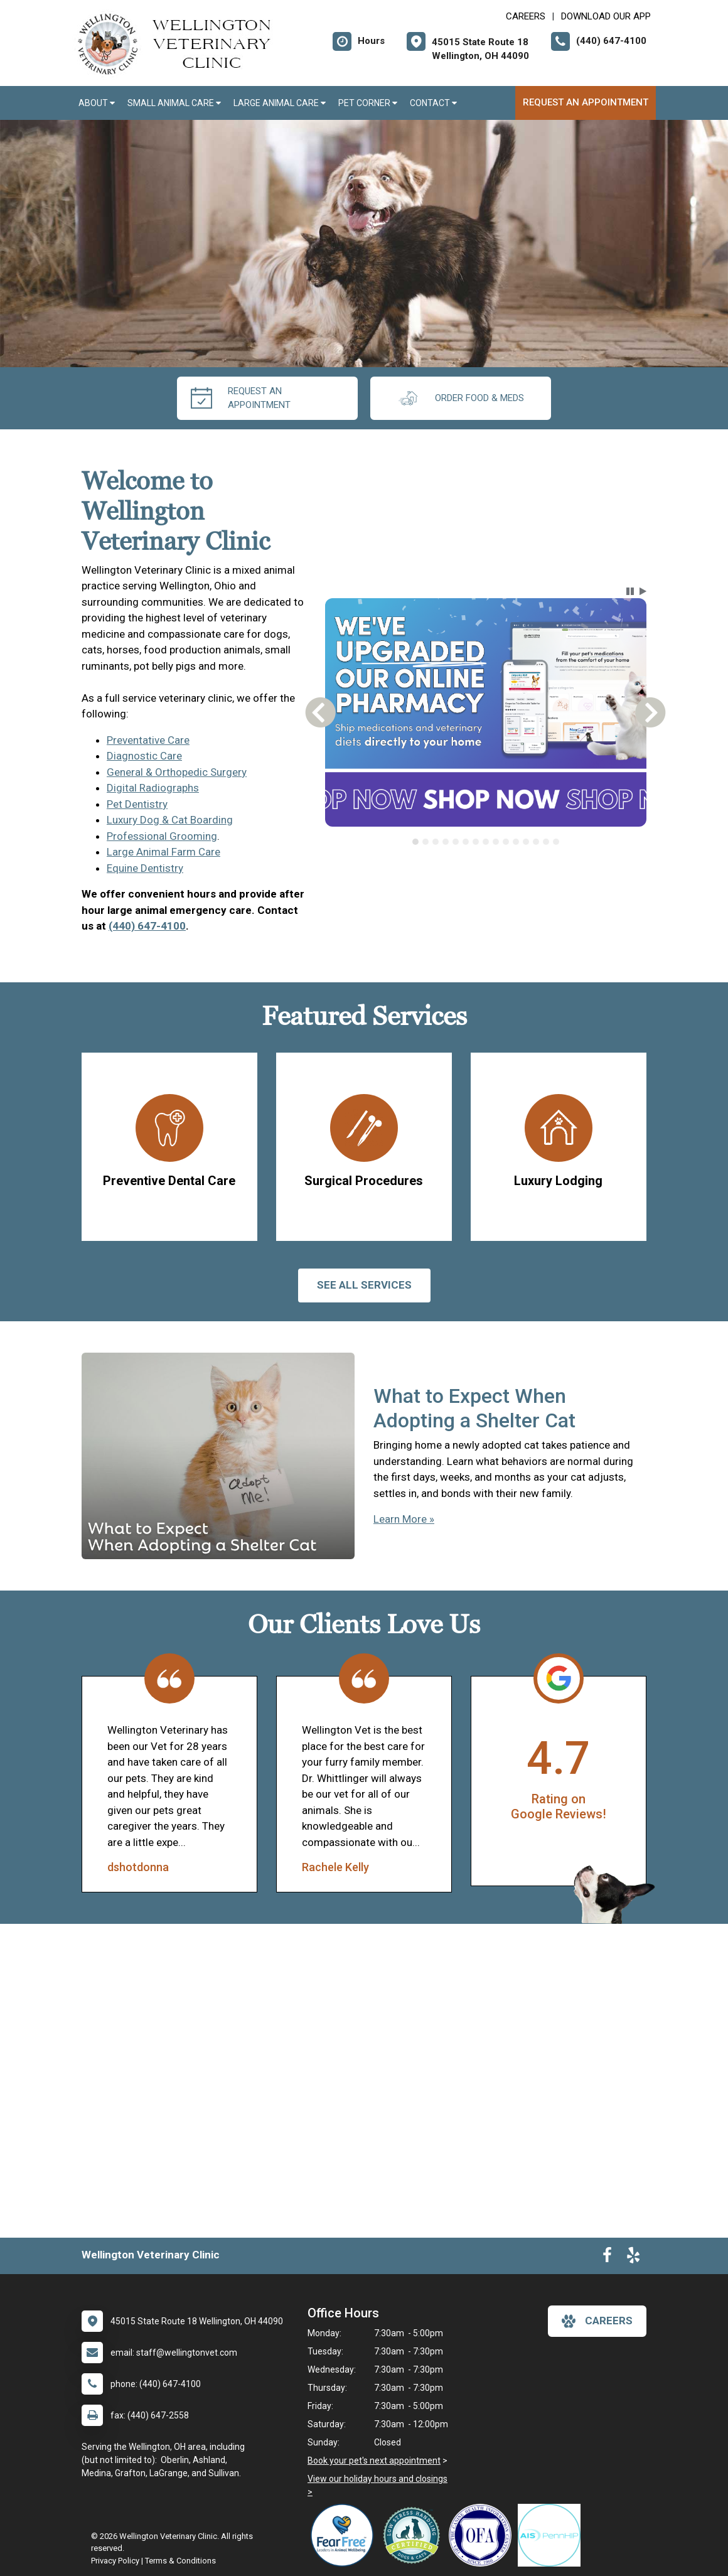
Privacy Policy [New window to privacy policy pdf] (115, 2560)
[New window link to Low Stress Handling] (414, 2535)
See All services (364, 1285)
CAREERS (525, 16)
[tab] (415, 841)
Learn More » (403, 1519)
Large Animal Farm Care (163, 851)
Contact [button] (433, 103)
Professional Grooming (162, 836)
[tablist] (485, 841)
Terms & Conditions (180, 2560)
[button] (630, 591)
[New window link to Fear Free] (345, 2535)
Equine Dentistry (145, 868)
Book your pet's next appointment (374, 2460)
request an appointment (241, 398)
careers (597, 2321)
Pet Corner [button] (367, 103)
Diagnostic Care (144, 755)
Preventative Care (148, 740)
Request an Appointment (585, 102)
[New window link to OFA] (483, 2535)
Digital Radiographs (153, 787)
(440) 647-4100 (147, 926)
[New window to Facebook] (607, 2258)
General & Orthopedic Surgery (177, 772)
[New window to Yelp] (633, 2258)
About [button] (96, 103)
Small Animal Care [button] (174, 103)
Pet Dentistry (137, 804)
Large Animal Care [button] (279, 103)
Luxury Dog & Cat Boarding (170, 819)
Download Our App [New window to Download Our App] (606, 16)
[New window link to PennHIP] (552, 2535)
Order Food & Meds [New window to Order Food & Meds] (460, 398)
